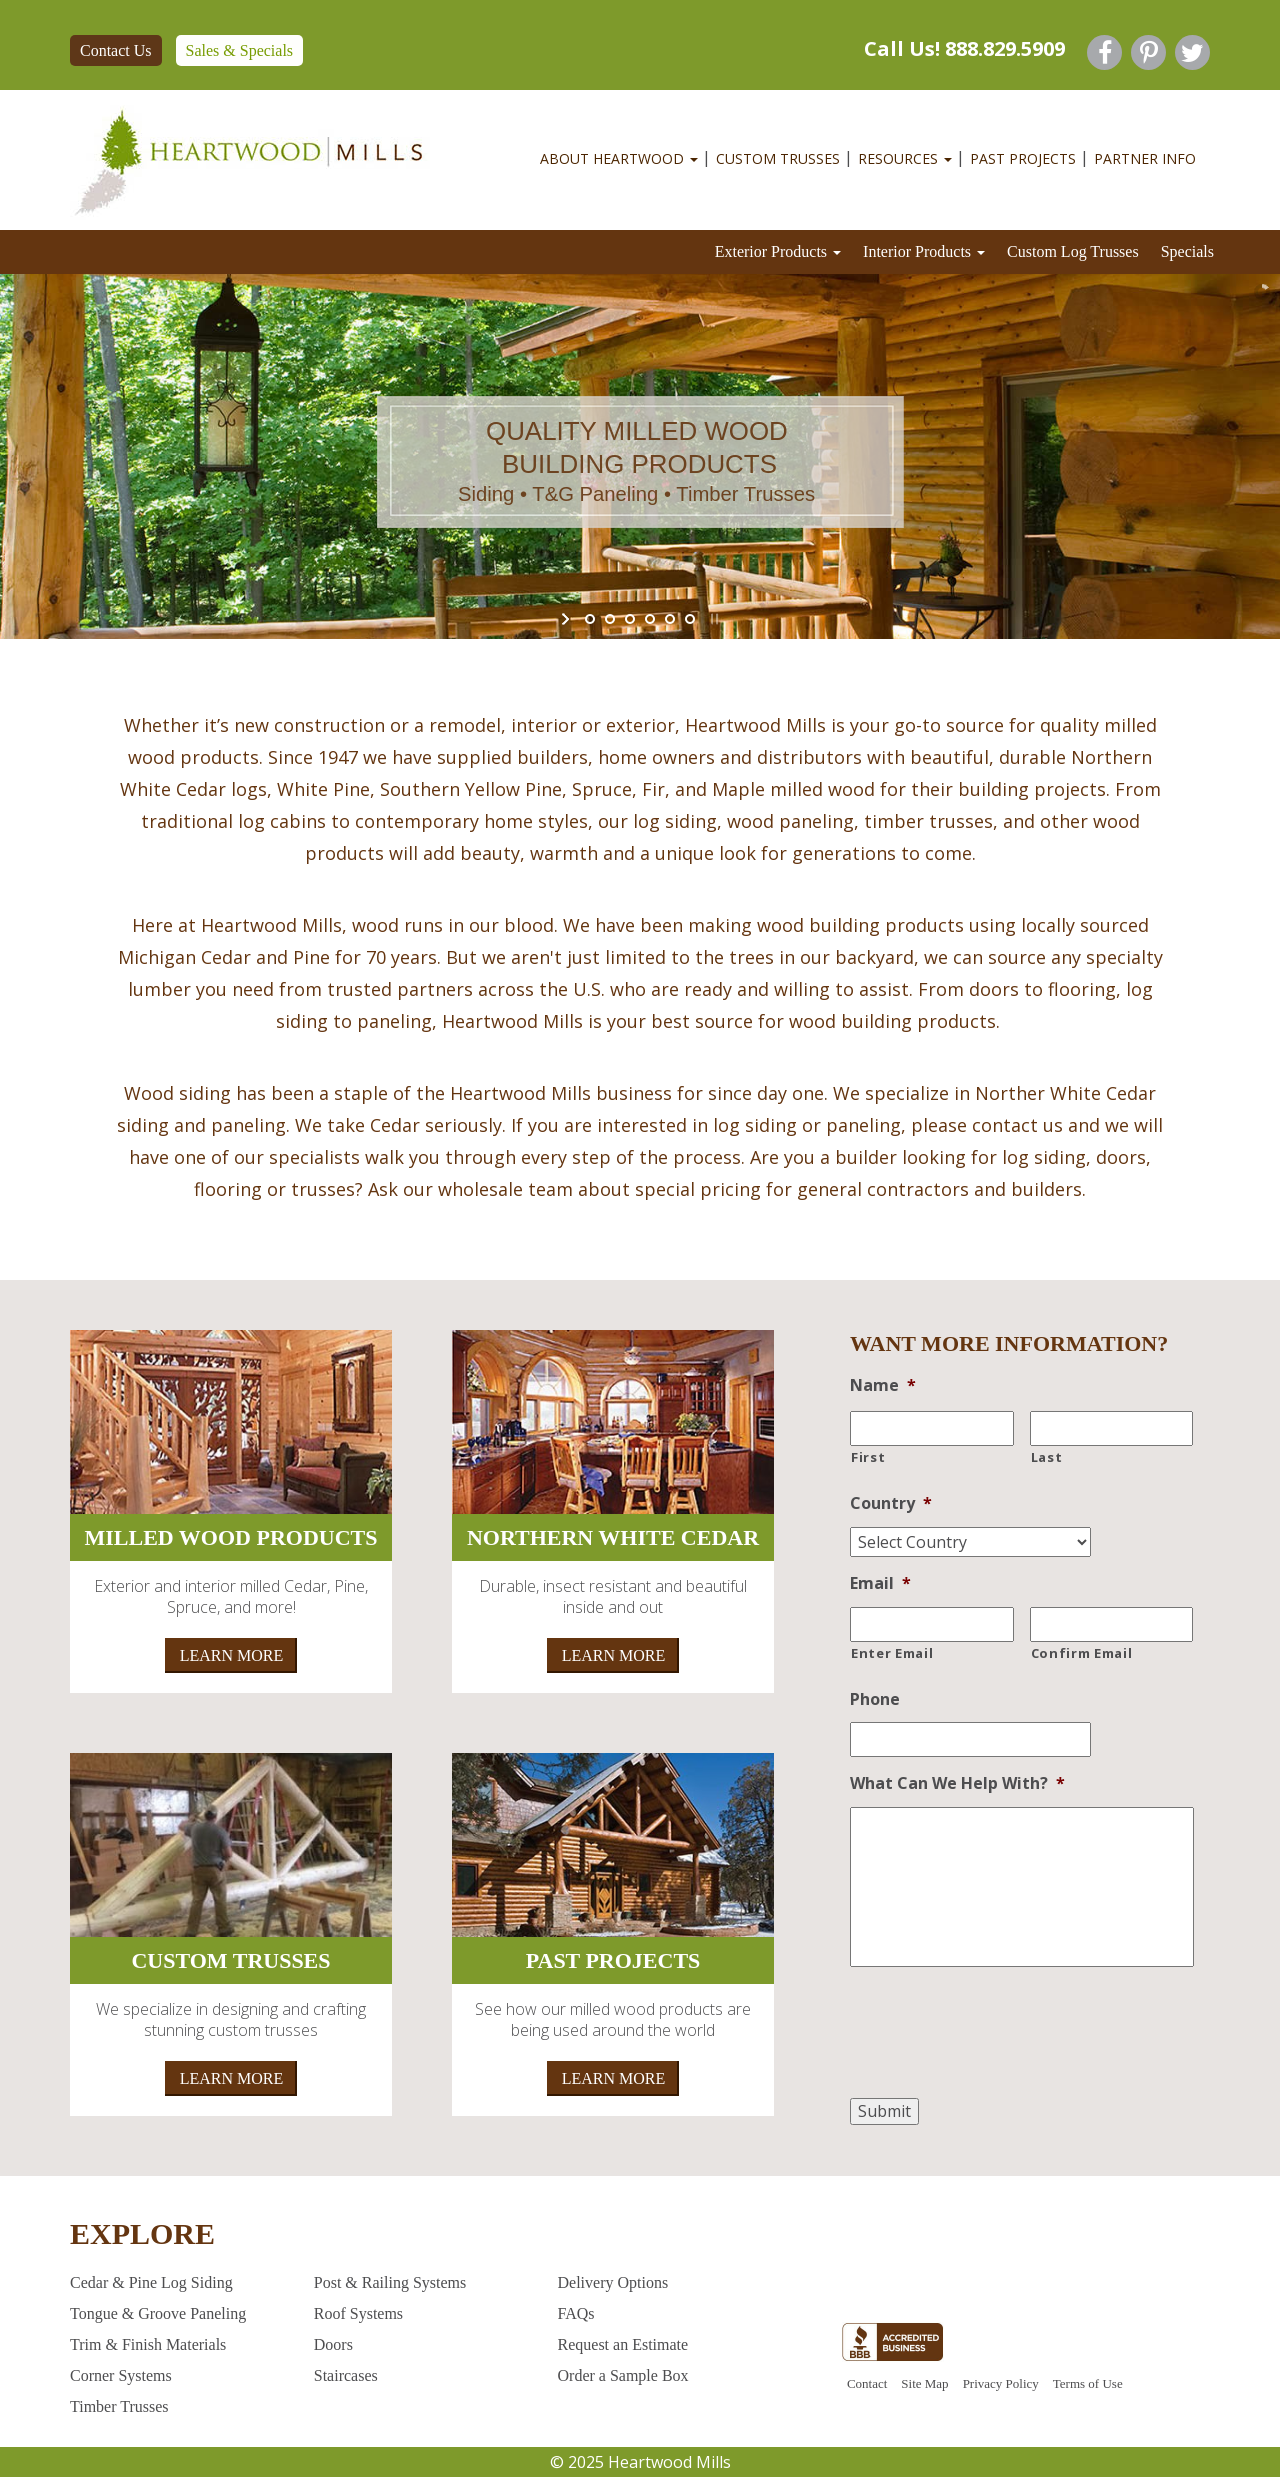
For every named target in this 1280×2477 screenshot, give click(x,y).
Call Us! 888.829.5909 (964, 48)
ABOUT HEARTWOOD (619, 158)
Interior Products (924, 251)
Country (891, 1503)
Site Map (924, 2383)
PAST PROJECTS (1023, 158)
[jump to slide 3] (630, 619)
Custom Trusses (778, 158)
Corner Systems (121, 2375)
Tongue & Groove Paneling (158, 2313)
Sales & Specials (240, 50)
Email (880, 1583)
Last (1047, 1457)
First (868, 1457)
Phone (875, 1699)
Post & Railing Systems (390, 2282)
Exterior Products (778, 251)
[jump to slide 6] (690, 619)
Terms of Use (1088, 2383)
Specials (1187, 251)
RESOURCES (905, 158)
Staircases (346, 2375)
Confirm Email (1082, 1653)
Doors (333, 2344)
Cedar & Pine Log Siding (151, 2282)
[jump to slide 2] (610, 619)
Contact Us (116, 50)
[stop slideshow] (712, 619)
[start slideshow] (567, 619)
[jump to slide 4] (650, 619)
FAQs (576, 2313)
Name (883, 1385)
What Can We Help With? (957, 1783)
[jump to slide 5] (670, 619)
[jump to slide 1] (590, 619)
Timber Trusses (119, 2406)
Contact (867, 2383)
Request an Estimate (623, 2344)
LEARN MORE (232, 1655)
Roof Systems (358, 2313)
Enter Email (892, 1653)
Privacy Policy (1001, 2383)
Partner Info (1145, 158)
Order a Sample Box (623, 2375)
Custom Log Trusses (1073, 251)
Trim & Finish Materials (148, 2344)
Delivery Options (613, 2282)
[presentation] (1002, 2037)
